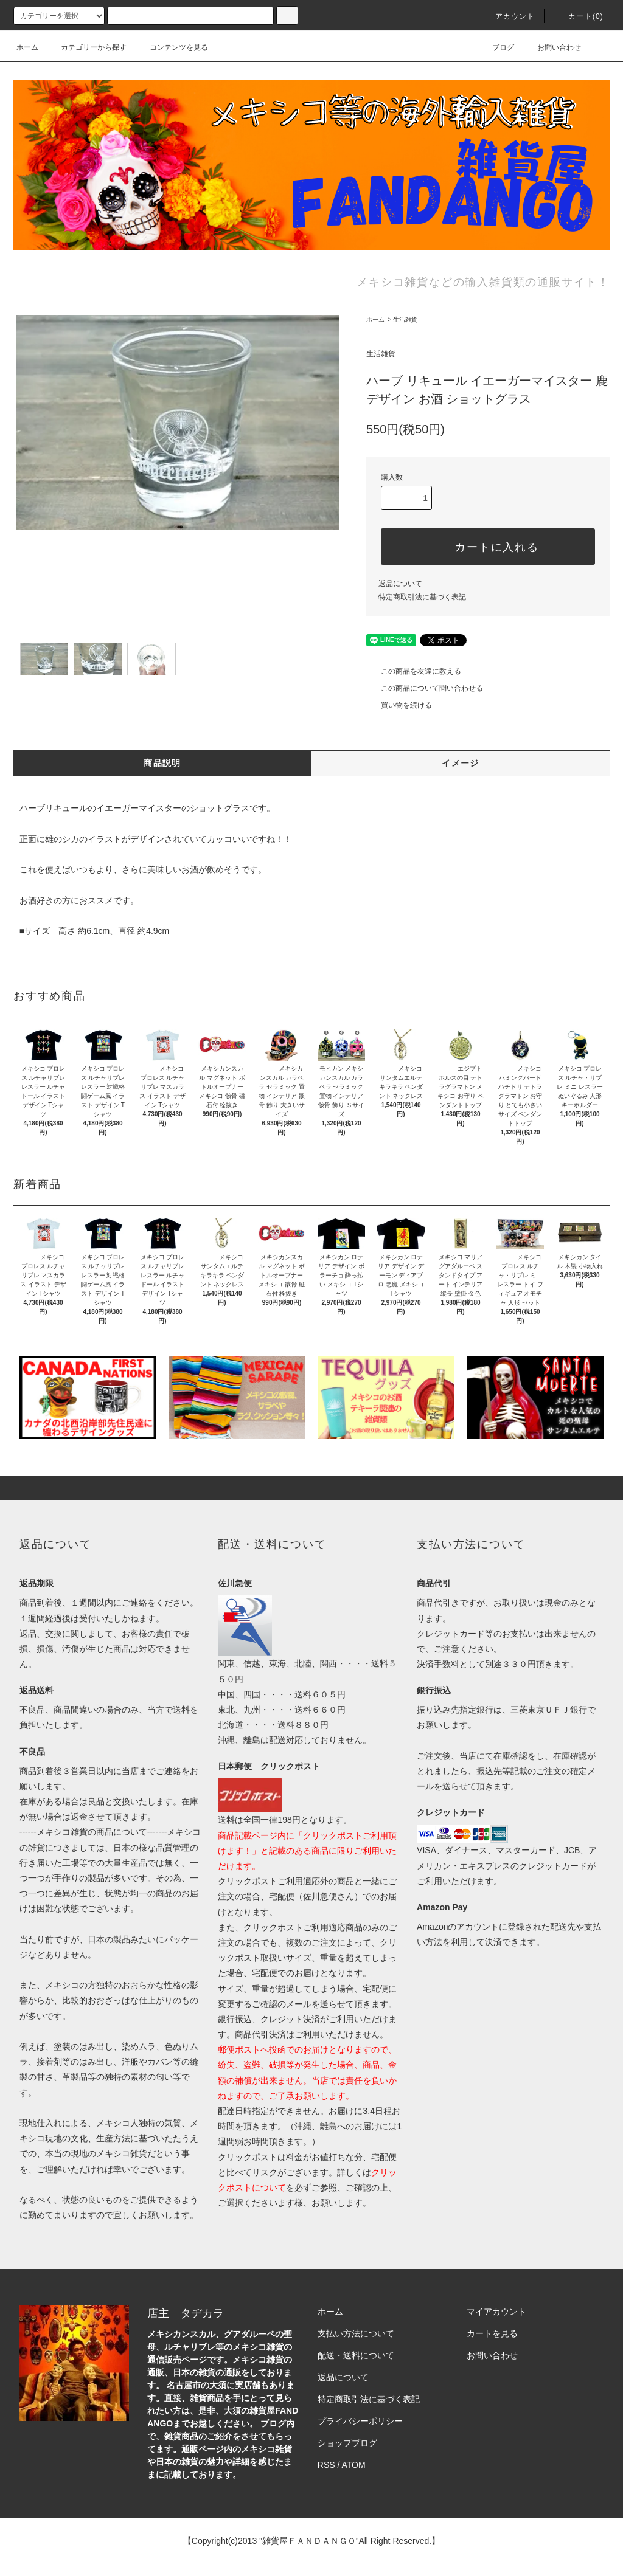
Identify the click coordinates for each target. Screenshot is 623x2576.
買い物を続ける (399, 705)
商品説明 (162, 763)
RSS (326, 2465)
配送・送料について (356, 2355)
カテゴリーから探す (86, 47)
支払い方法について (356, 2333)
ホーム (27, 47)
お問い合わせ (552, 47)
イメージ (460, 763)
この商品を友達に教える (413, 671)
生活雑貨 (405, 319)
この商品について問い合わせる (424, 688)
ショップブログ (347, 2443)
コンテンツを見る (171, 47)
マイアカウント (496, 2311)
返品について (400, 583)
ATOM (354, 2465)
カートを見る (492, 2333)
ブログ (496, 47)
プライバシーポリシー (360, 2421)
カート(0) (579, 16)
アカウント (508, 16)
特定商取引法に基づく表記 (422, 597)
